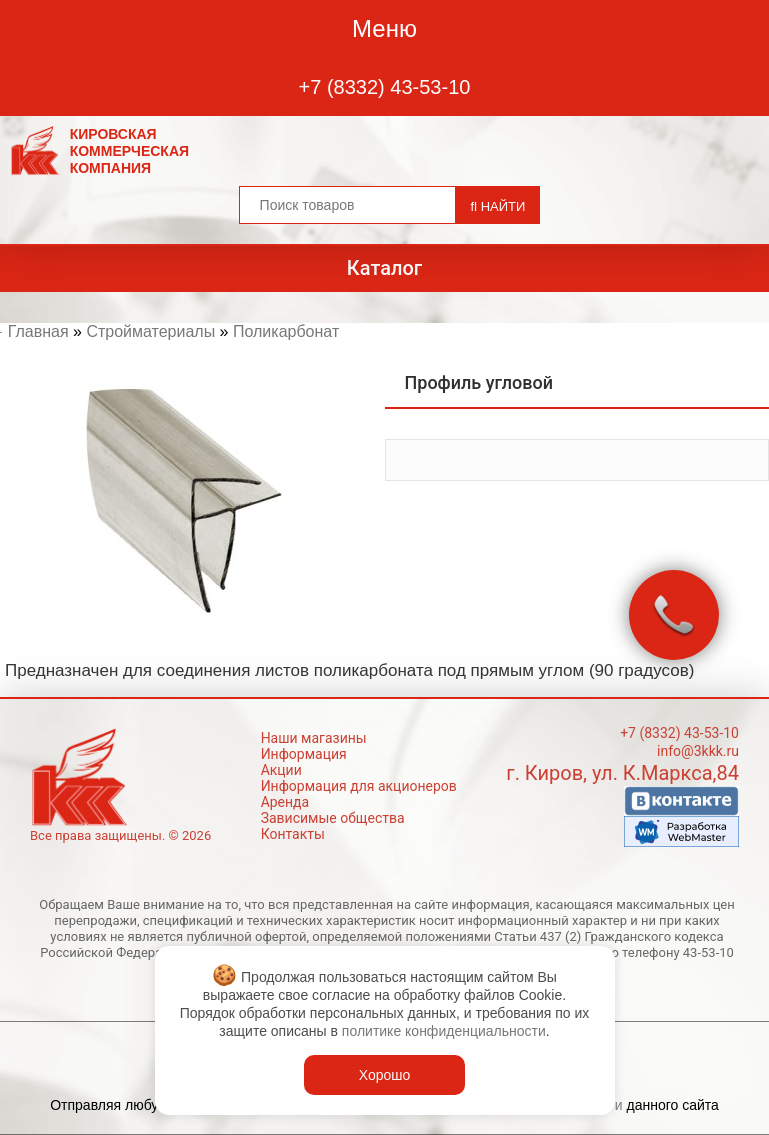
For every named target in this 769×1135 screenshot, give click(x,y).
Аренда (285, 802)
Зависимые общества (333, 818)
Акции (281, 770)
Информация (304, 754)
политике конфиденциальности (444, 1031)
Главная (38, 331)
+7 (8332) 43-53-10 (385, 87)
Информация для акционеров (359, 786)
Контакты (293, 834)
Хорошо (385, 1075)
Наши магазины (314, 738)
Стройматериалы (150, 331)
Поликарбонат (286, 331)
